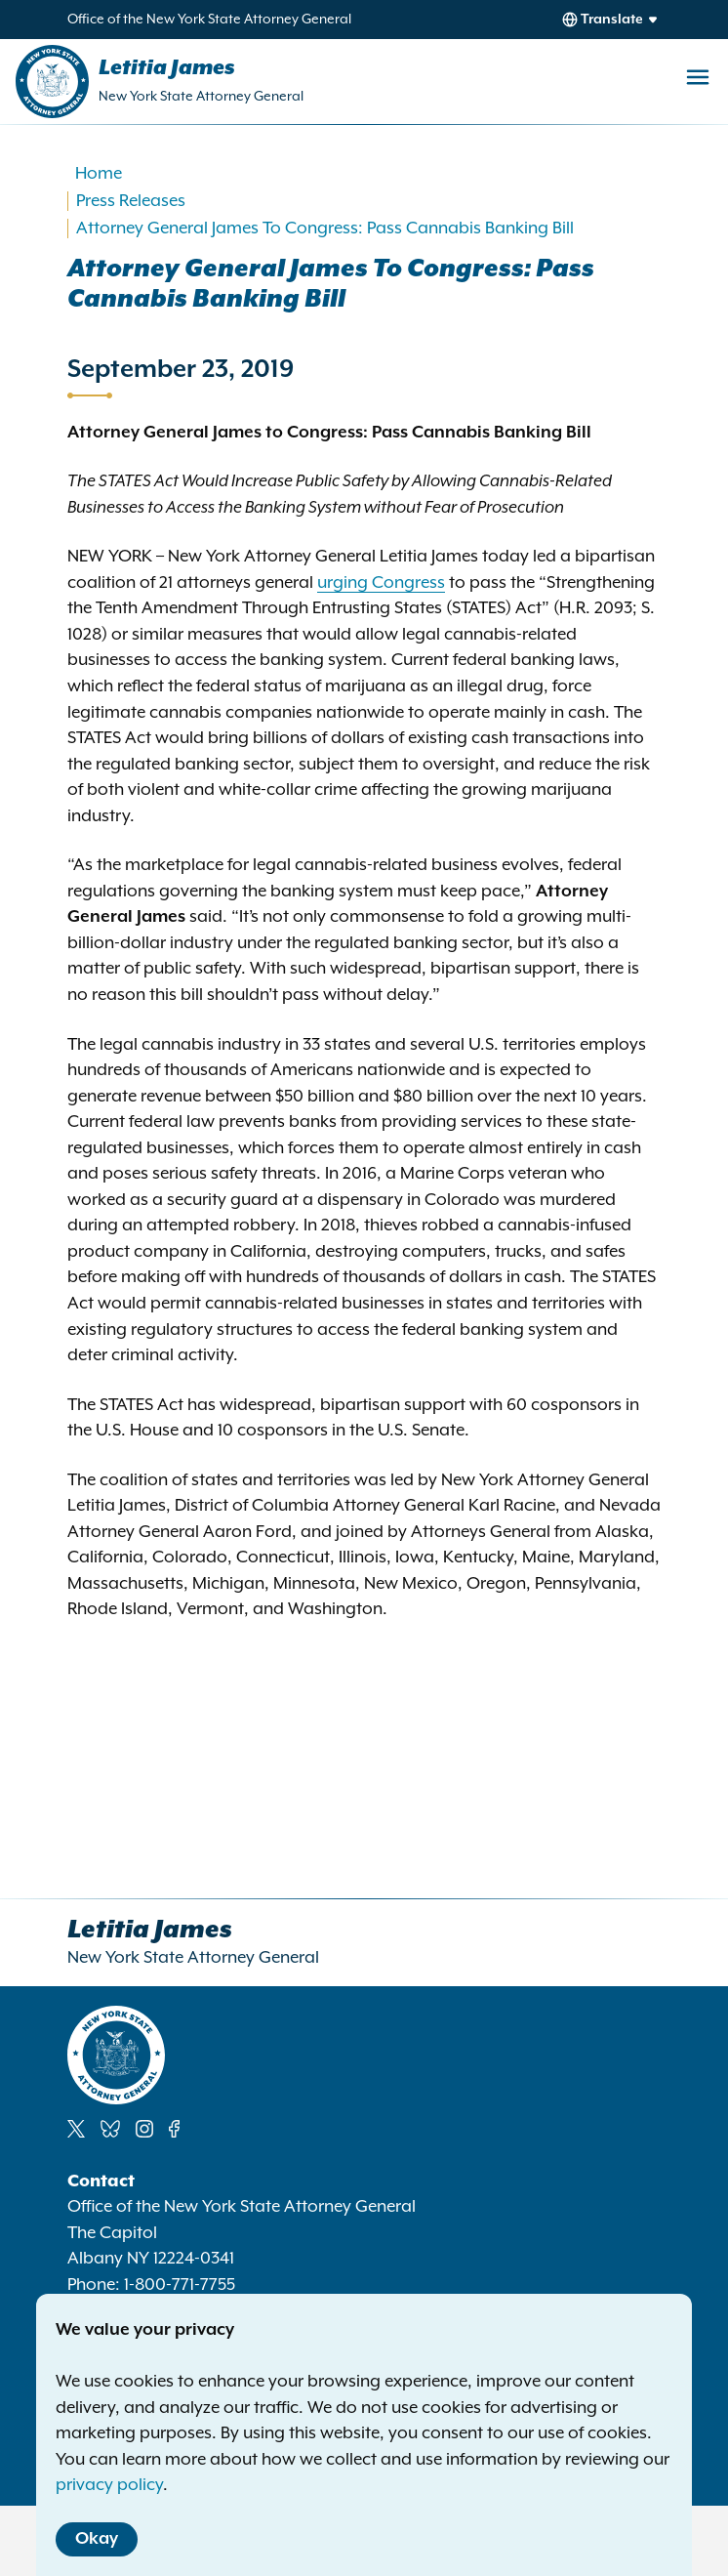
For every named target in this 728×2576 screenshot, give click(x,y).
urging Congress (381, 583)
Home (98, 174)
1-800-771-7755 (179, 2285)
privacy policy (109, 2485)
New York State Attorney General (201, 96)
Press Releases (130, 201)
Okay (96, 2539)
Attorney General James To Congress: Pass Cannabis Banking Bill (325, 228)
